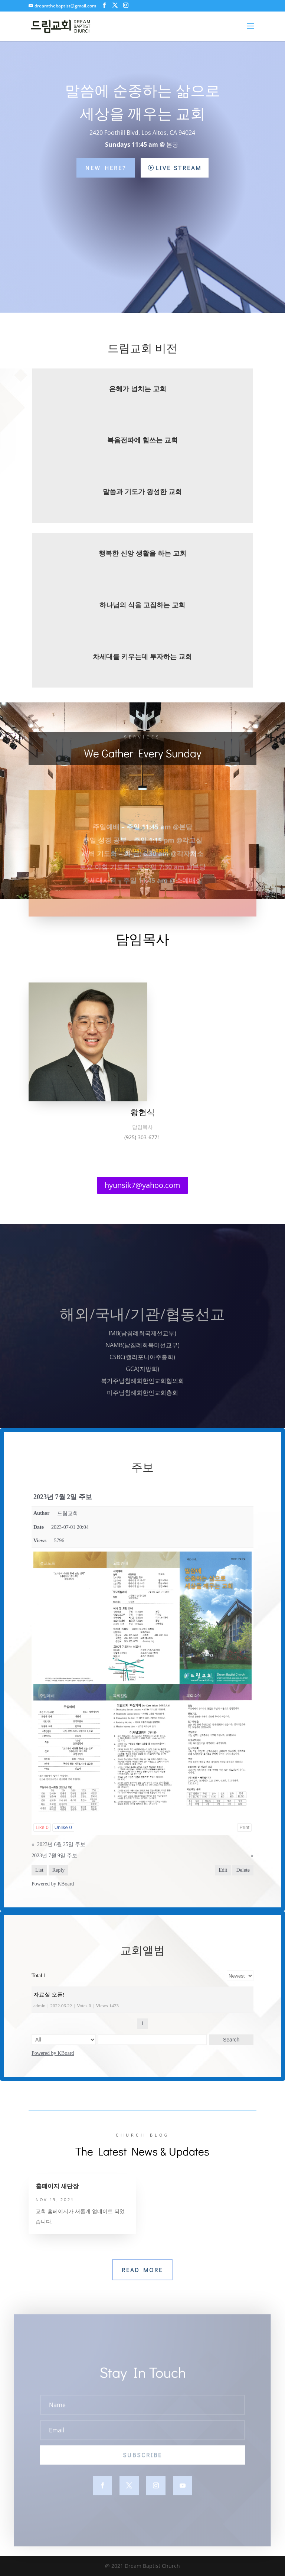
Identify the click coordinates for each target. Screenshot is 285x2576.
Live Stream (178, 168)
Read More (142, 2270)
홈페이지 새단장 (57, 2186)
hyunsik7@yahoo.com (142, 1185)
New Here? (105, 168)
